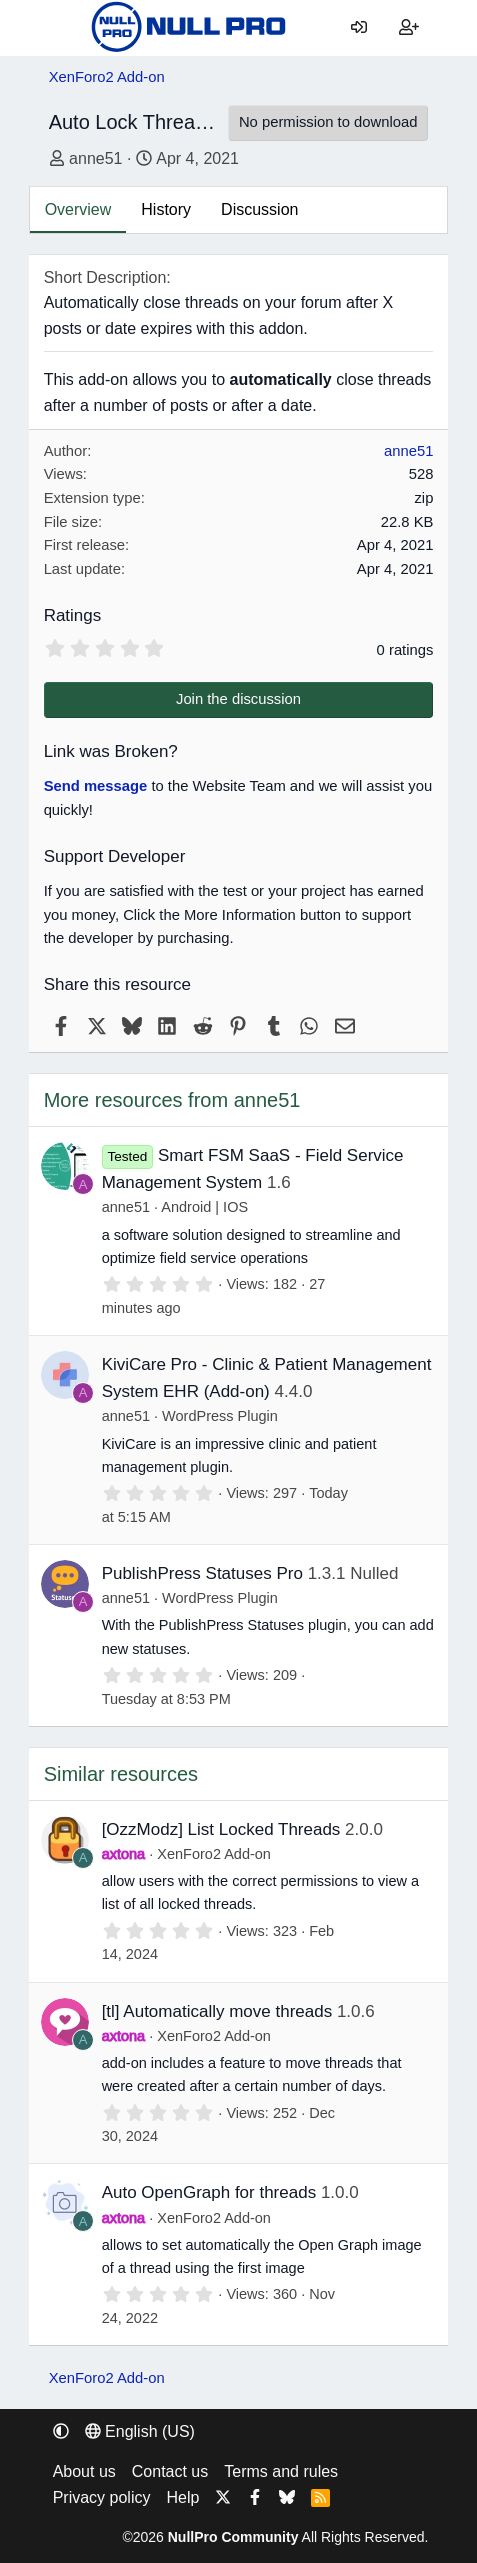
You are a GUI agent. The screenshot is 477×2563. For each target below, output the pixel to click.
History (166, 209)
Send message (96, 786)
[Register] (409, 28)
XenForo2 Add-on (214, 1854)
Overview (78, 209)
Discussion (259, 209)
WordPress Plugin (220, 1416)
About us (84, 2471)
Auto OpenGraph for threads (209, 2192)
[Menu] (64, 28)
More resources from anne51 (172, 1100)
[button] (61, 2431)
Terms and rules (281, 2471)
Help (182, 2497)
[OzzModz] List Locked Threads (221, 1829)
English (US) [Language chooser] (140, 2431)
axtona (124, 1854)
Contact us (170, 2471)
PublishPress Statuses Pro (202, 1573)
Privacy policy (102, 2497)
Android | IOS (204, 1207)
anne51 (95, 158)
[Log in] (358, 28)
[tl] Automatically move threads (217, 2011)
